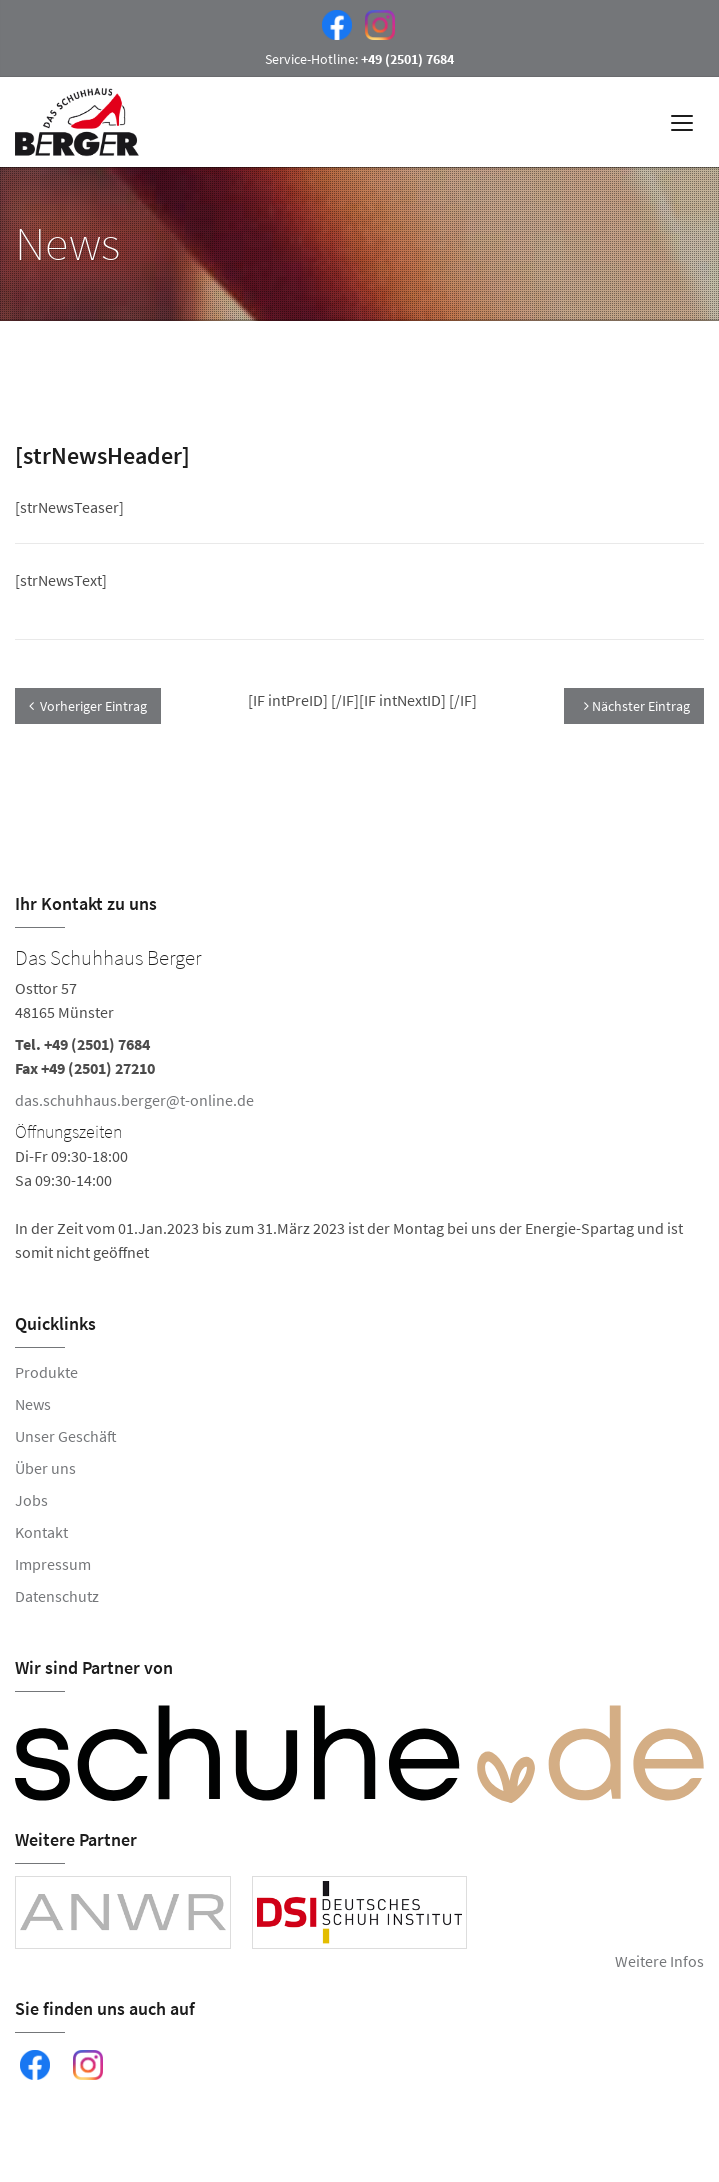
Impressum (53, 1564)
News (33, 1404)
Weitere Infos (659, 1961)
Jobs (31, 1500)
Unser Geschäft (66, 1436)
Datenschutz (57, 1596)
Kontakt (41, 1532)
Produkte (46, 1372)
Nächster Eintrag (637, 706)
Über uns (45, 1468)
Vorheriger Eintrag (88, 706)
